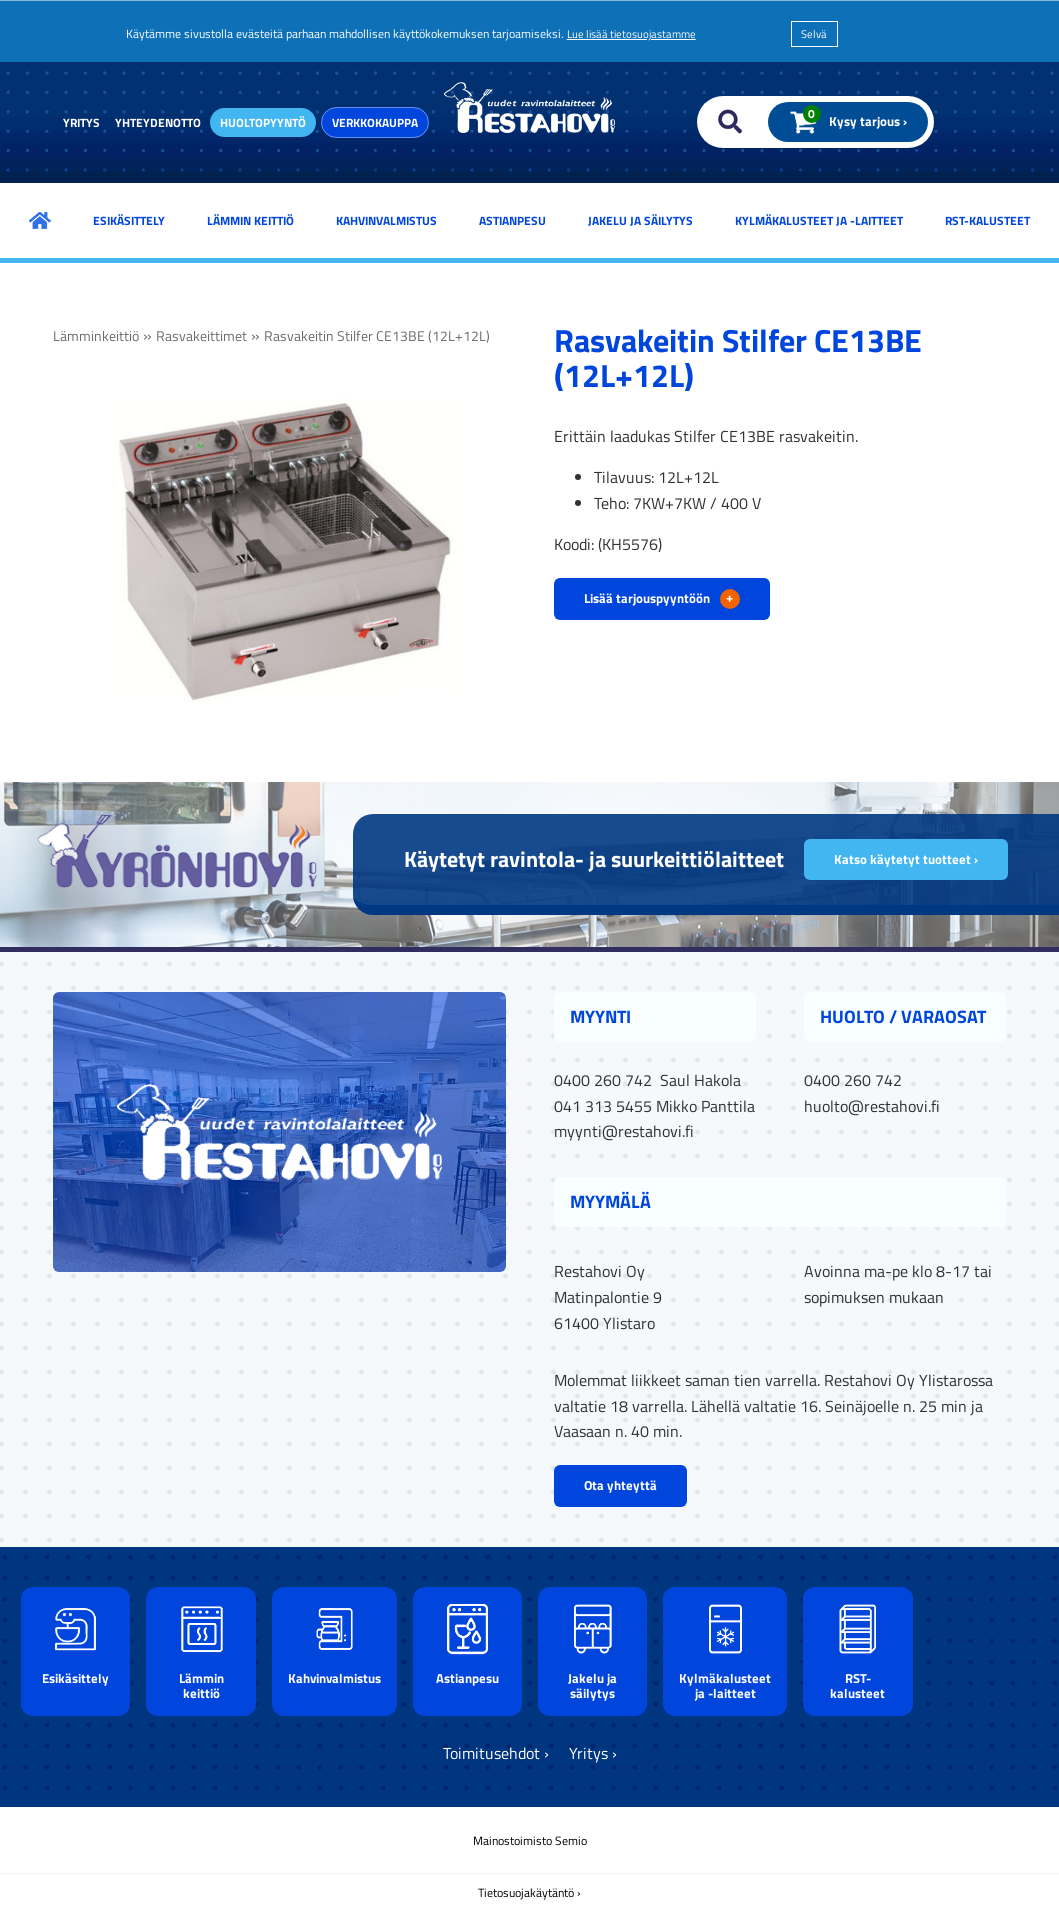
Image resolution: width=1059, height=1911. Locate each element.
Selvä (814, 34)
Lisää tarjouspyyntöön (662, 598)
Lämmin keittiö (250, 220)
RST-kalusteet (987, 220)
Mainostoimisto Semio (530, 1840)
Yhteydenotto (158, 122)
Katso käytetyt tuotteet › (906, 859)
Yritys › (593, 1753)
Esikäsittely (129, 220)
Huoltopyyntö (263, 122)
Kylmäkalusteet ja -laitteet (819, 220)
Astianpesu (512, 220)
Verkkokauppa (375, 122)
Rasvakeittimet (201, 336)
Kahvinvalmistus (386, 220)
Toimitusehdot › (496, 1753)
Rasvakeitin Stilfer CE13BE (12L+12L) (377, 336)
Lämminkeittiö (96, 336)
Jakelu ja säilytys (640, 220)
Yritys (81, 122)
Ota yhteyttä (620, 1485)
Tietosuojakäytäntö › (529, 1892)
